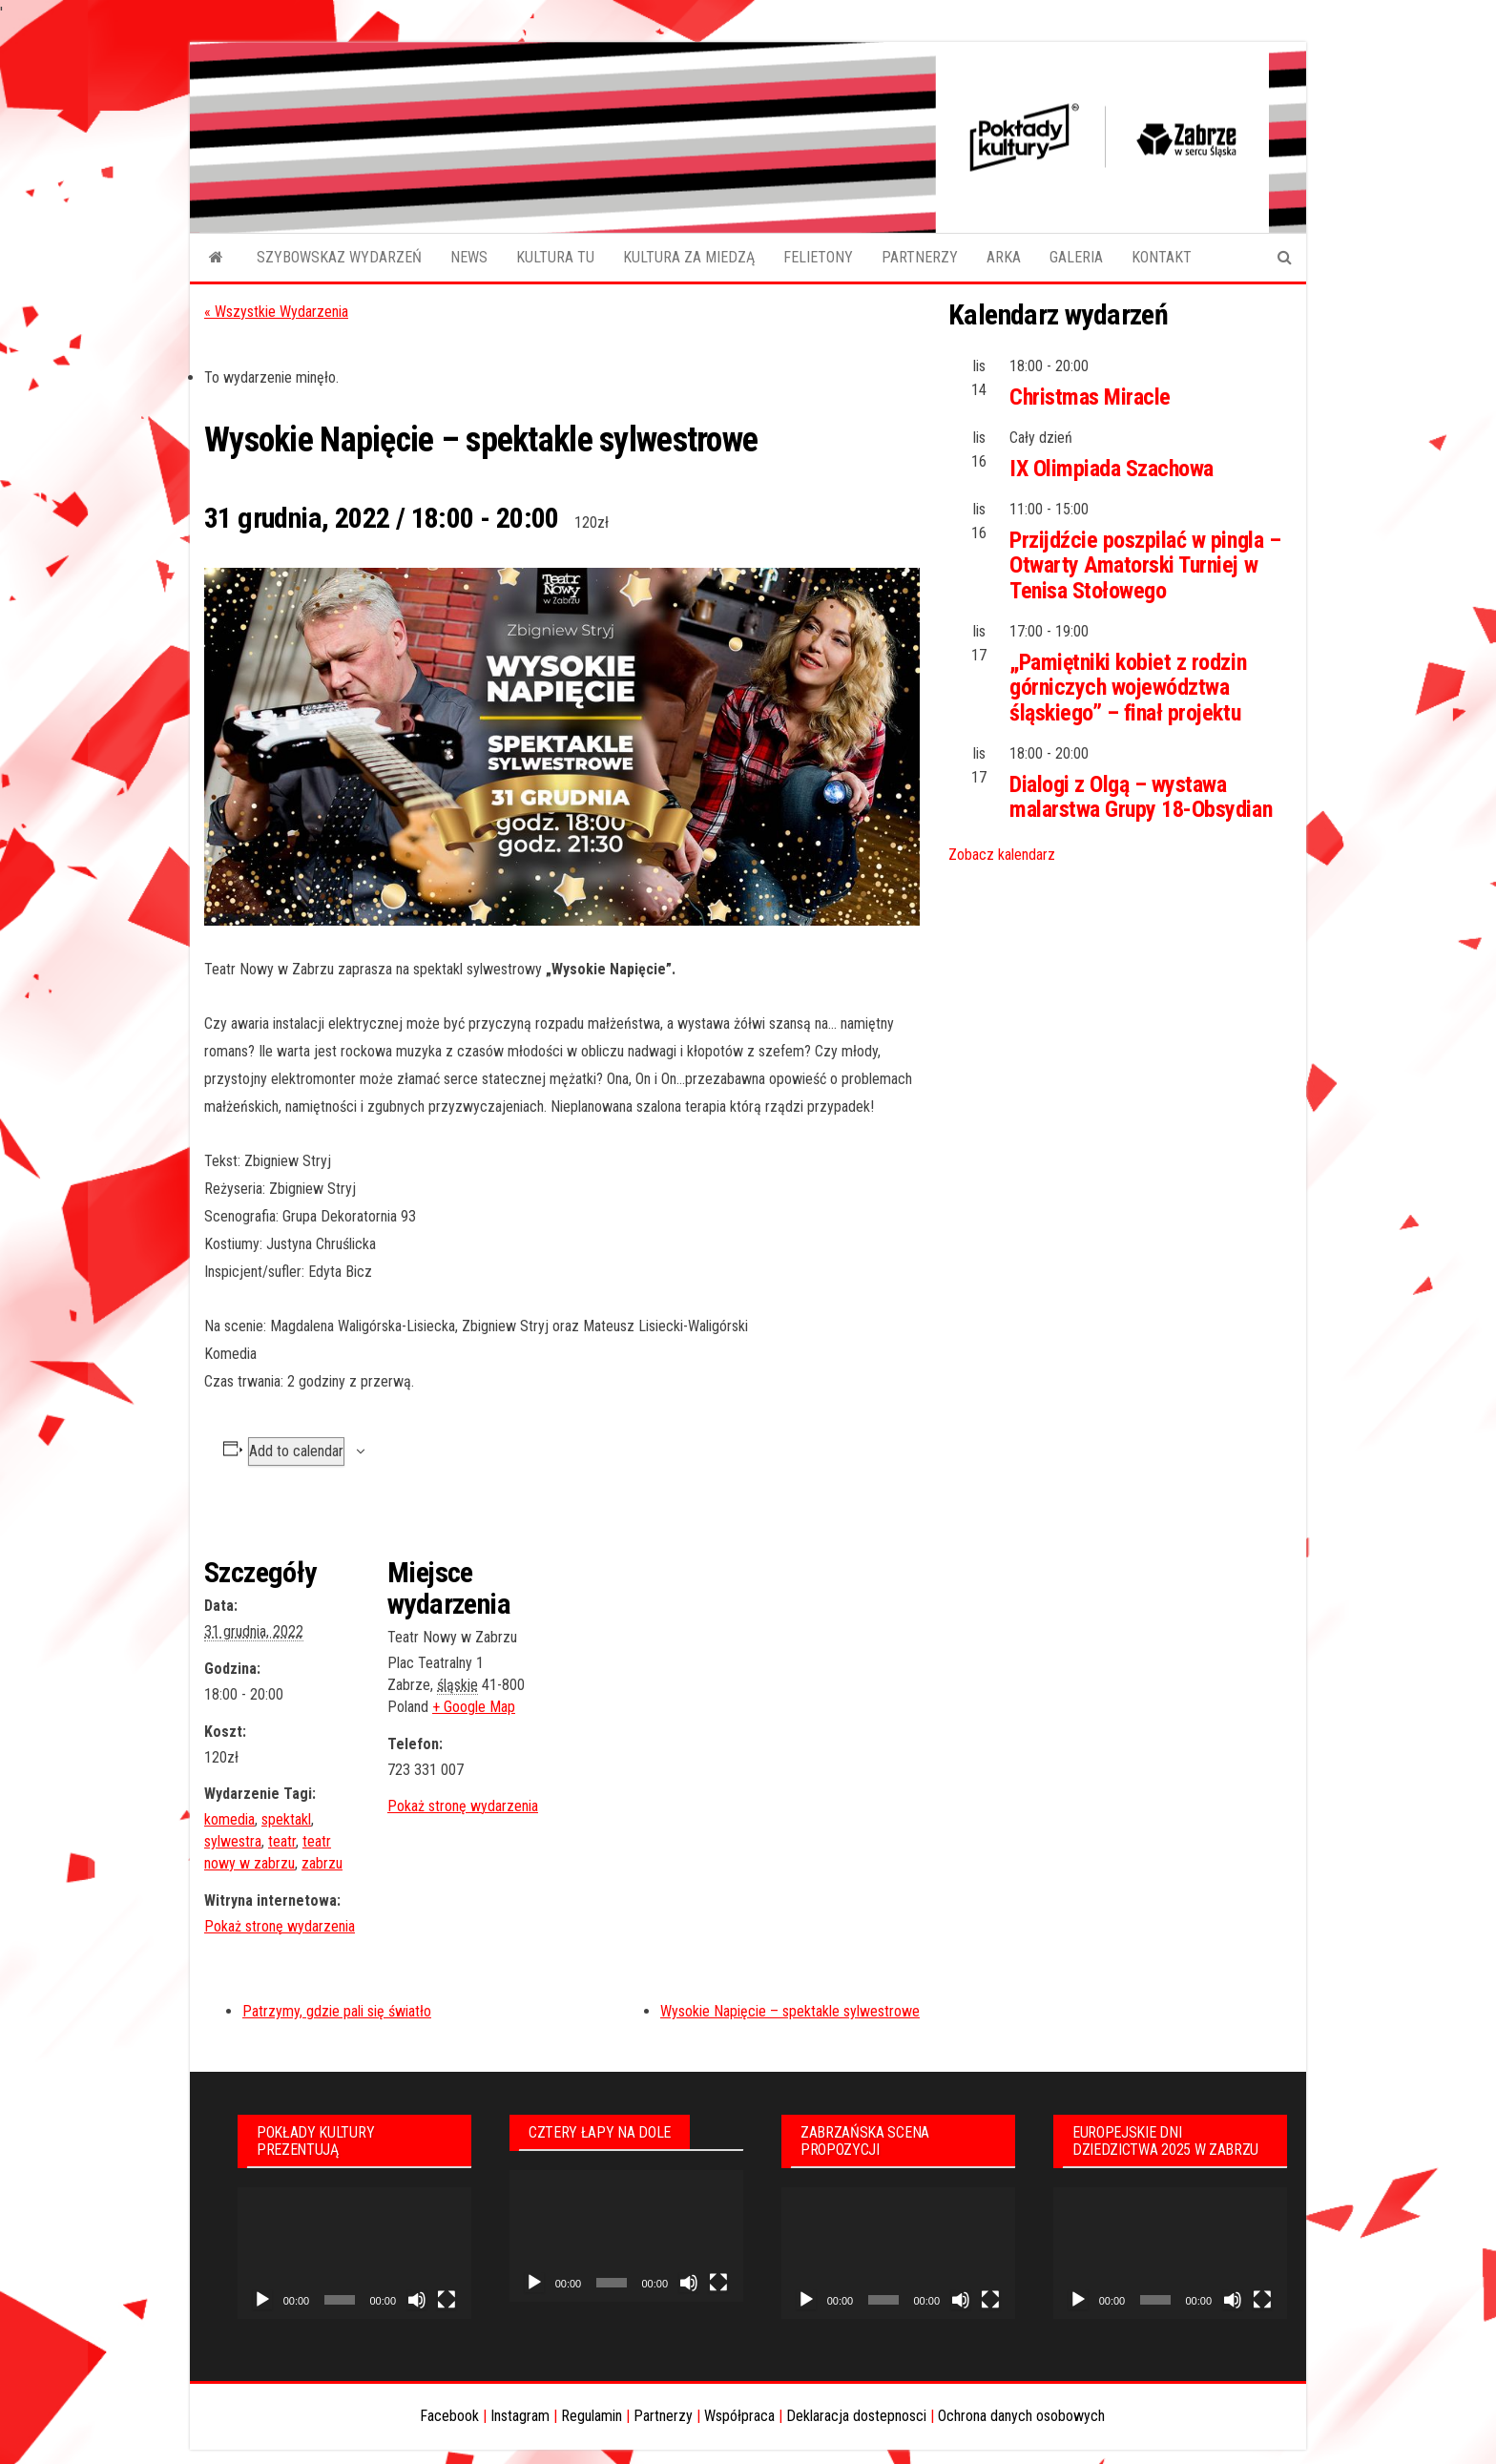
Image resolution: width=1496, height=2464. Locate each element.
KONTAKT (1162, 257)
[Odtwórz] (262, 2299)
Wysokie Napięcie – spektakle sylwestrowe (790, 2011)
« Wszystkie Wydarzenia (276, 312)
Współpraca (739, 2416)
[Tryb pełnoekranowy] (446, 2299)
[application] (354, 2253)
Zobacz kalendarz (1001, 855)
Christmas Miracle (1090, 397)
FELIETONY (818, 257)
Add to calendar (296, 1451)
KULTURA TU (555, 257)
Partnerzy (663, 2416)
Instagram (520, 2416)
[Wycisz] (416, 2299)
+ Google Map (473, 1707)
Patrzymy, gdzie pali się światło (336, 2011)
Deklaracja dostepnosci (856, 2416)
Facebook (449, 2416)
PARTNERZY (920, 257)
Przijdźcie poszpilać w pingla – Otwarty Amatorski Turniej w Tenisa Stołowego (1144, 565)
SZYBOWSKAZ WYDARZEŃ (339, 257)
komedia (229, 1819)
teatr (282, 1841)
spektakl (286, 1819)
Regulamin (591, 2416)
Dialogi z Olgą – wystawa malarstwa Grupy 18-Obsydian (1140, 797)
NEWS (469, 257)
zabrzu (322, 1863)
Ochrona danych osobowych (1021, 2416)
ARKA (1004, 257)
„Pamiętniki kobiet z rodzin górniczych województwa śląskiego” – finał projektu (1127, 687)
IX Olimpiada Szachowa (1111, 468)
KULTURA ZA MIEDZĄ (689, 257)
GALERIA (1076, 257)
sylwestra (232, 1841)
